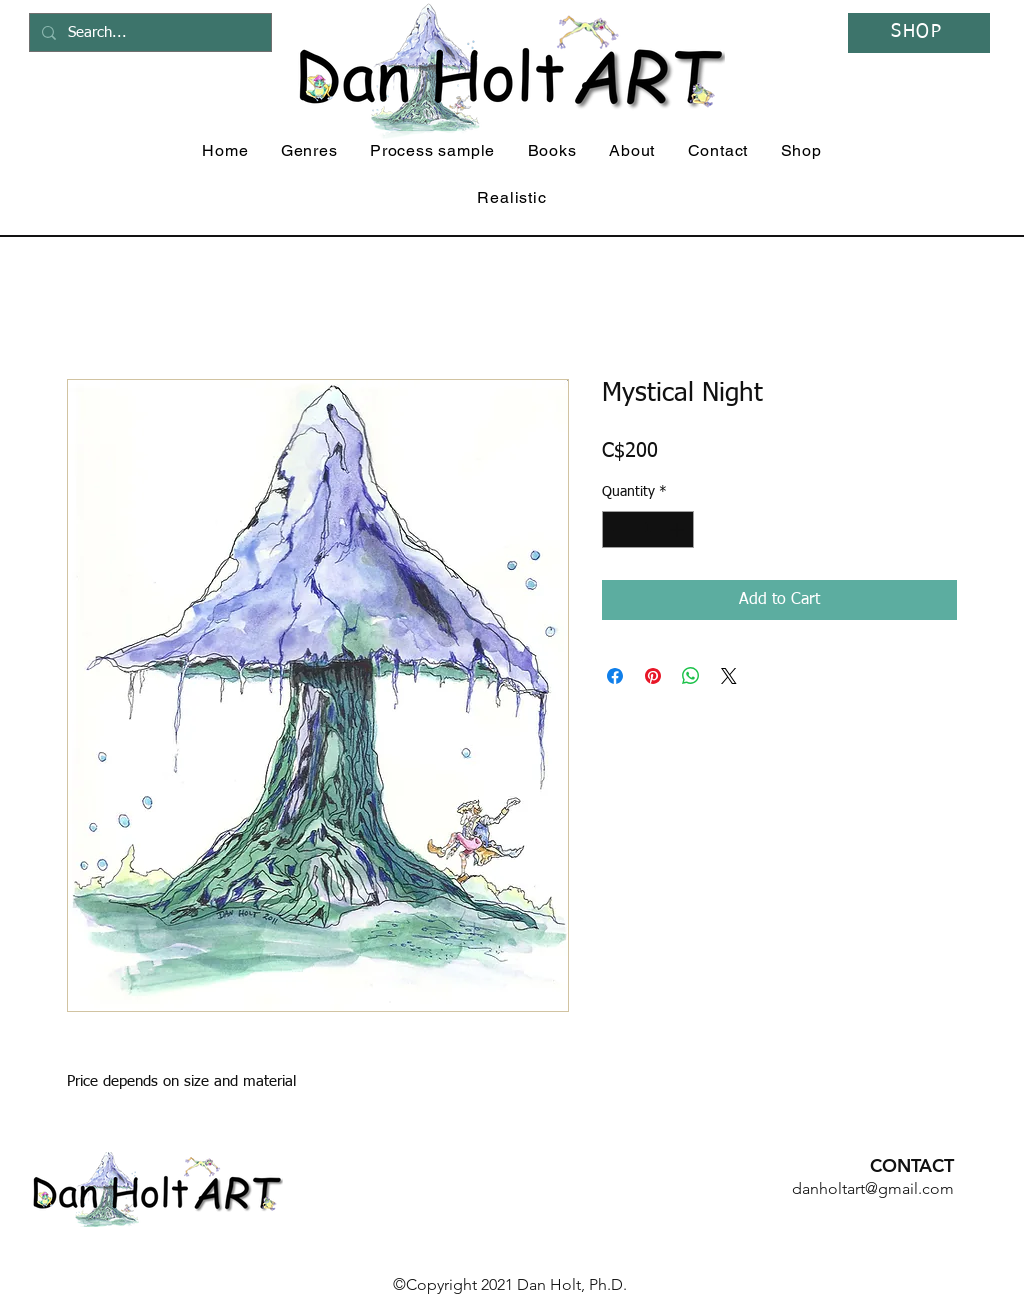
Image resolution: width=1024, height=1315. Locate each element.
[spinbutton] (648, 529)
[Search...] (148, 32)
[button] (309, 150)
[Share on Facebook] (615, 676)
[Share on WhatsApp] (691, 676)
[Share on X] (729, 676)
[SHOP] (919, 33)
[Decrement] (617, 529)
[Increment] (678, 529)
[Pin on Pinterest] (653, 676)
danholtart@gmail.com (873, 1188)
